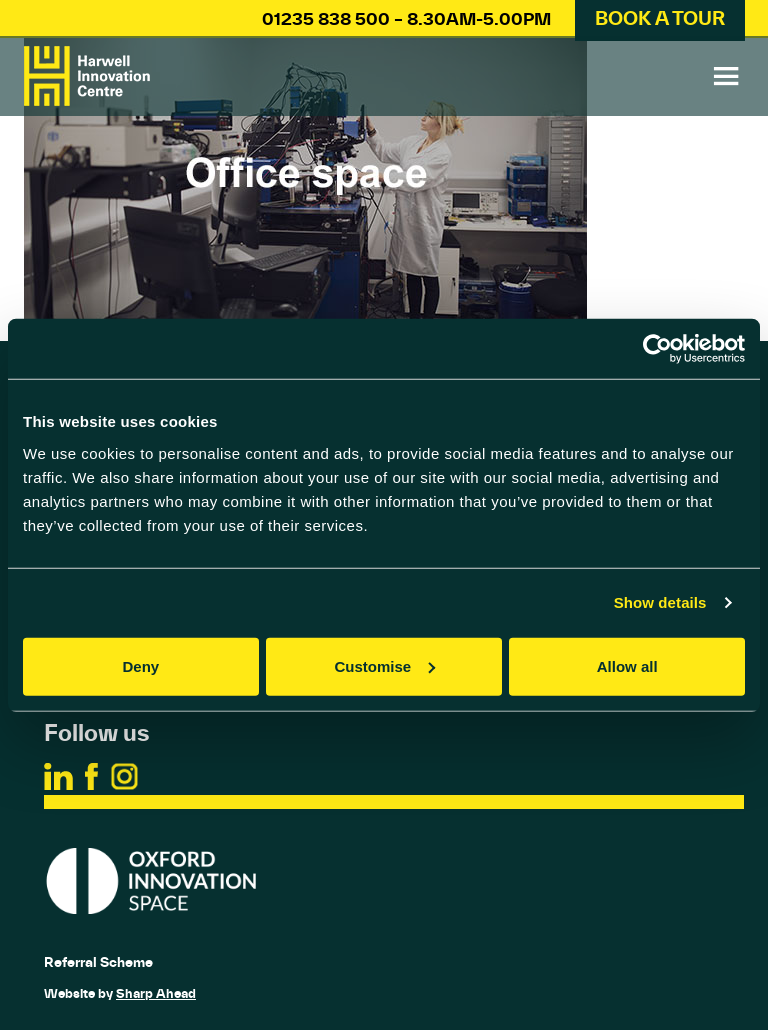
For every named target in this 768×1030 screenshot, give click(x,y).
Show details (660, 602)
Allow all (627, 665)
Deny (140, 665)
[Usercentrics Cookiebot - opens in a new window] (657, 349)
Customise (384, 665)
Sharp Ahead (156, 993)
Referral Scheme (98, 962)
